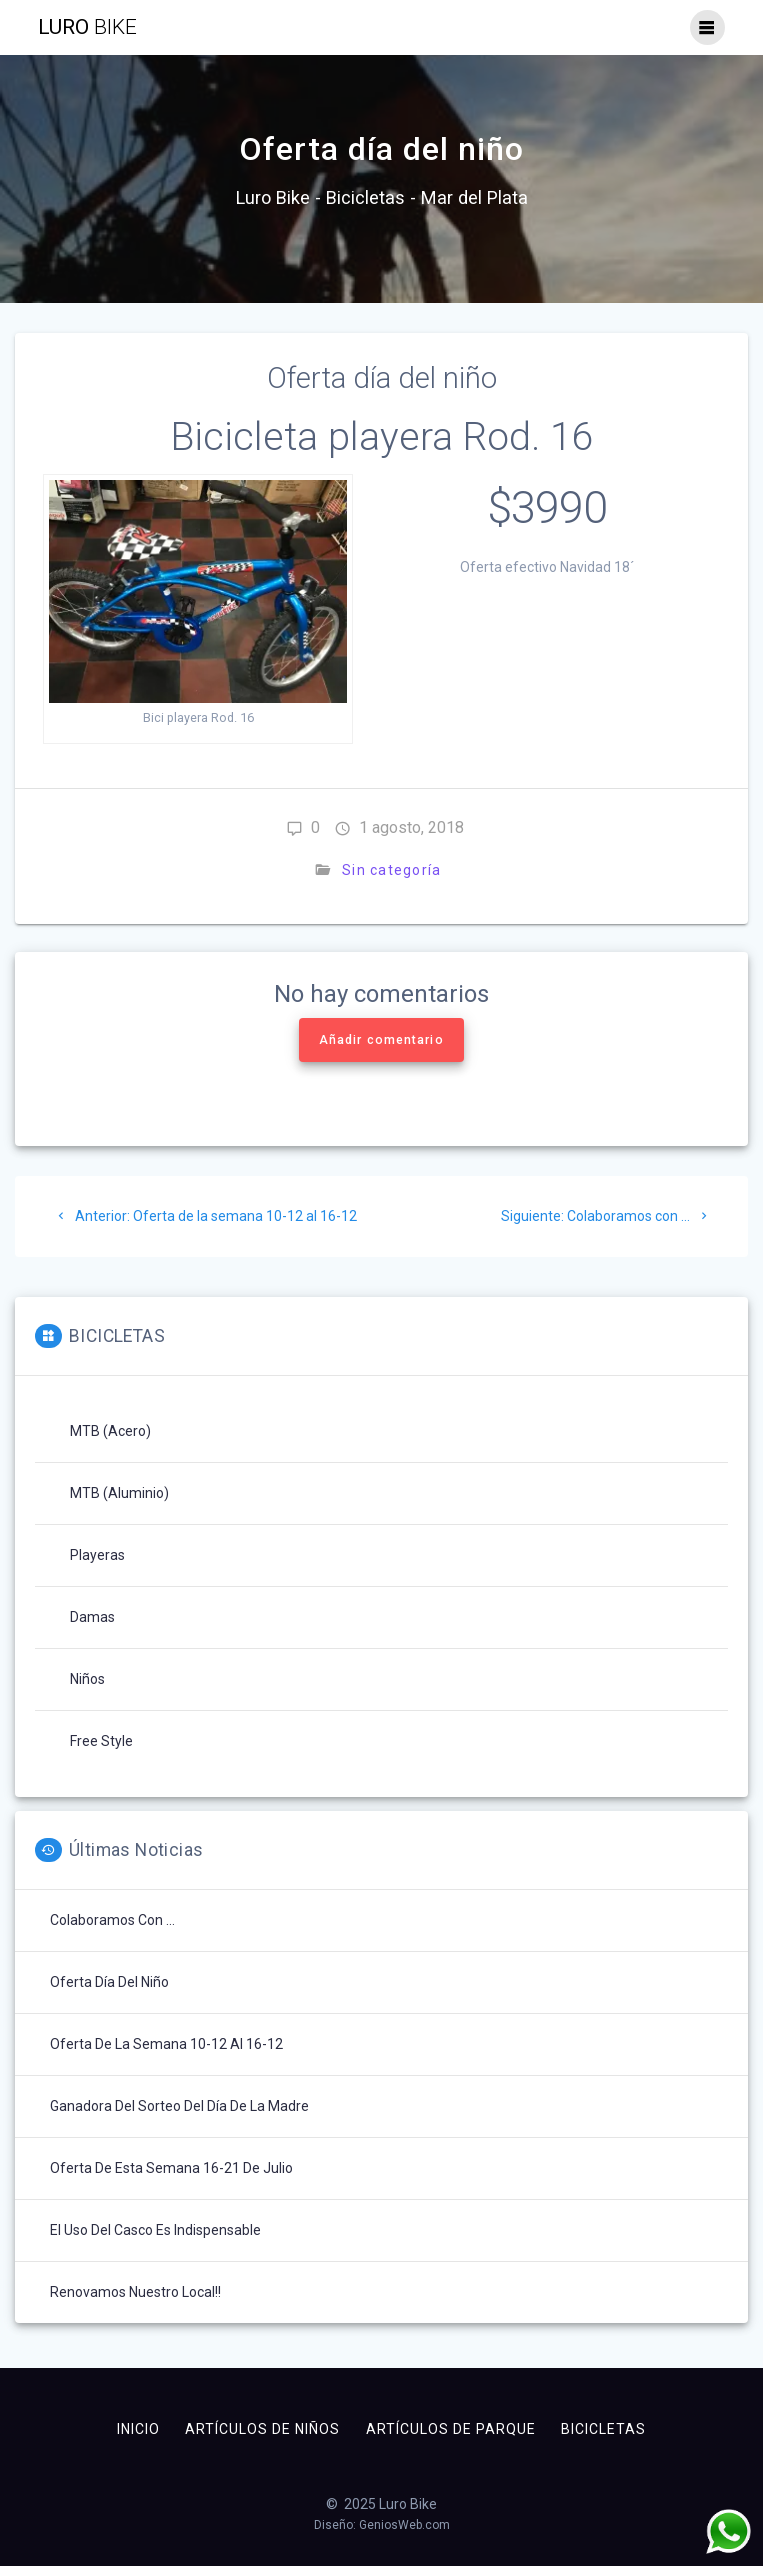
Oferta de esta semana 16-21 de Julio (171, 2168)
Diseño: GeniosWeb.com (382, 2525)
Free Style (101, 1741)
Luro (87, 27)
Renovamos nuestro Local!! (135, 2292)
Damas (92, 1617)
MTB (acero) (110, 1431)
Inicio (138, 2429)
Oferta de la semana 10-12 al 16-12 (166, 2044)
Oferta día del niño (109, 1982)
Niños (87, 1679)
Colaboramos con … (112, 1920)
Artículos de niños (262, 2429)
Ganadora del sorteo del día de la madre (179, 2106)
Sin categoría (391, 870)
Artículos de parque (451, 2429)
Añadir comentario (381, 1040)
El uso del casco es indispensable (155, 2230)
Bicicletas (603, 2429)
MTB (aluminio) (119, 1493)
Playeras (97, 1555)
